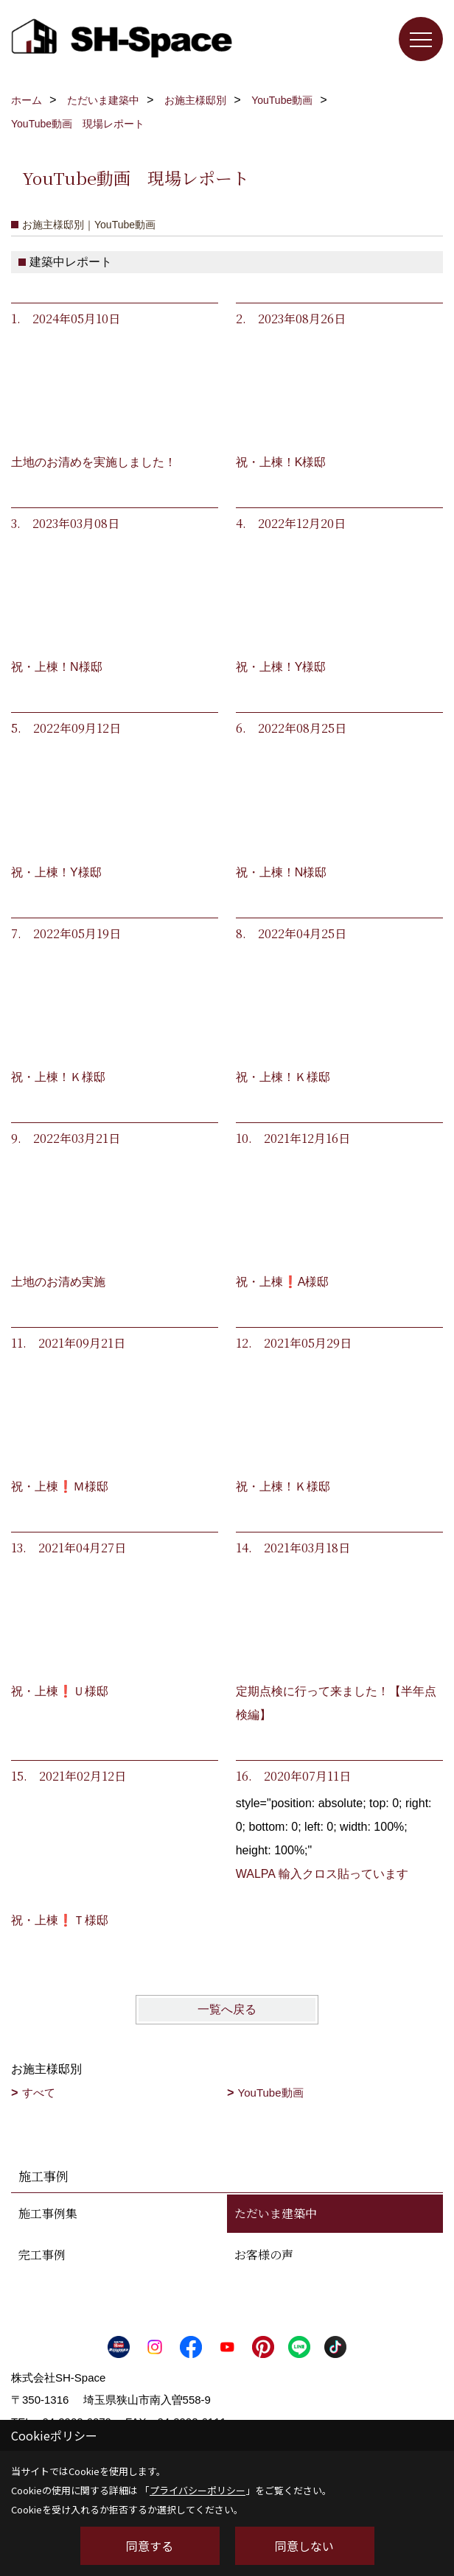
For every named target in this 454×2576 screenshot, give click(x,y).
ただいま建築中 (275, 2213)
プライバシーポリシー (197, 2490)
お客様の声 (263, 2254)
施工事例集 (47, 2213)
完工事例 (42, 2254)
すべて (38, 2092)
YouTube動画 (271, 2092)
